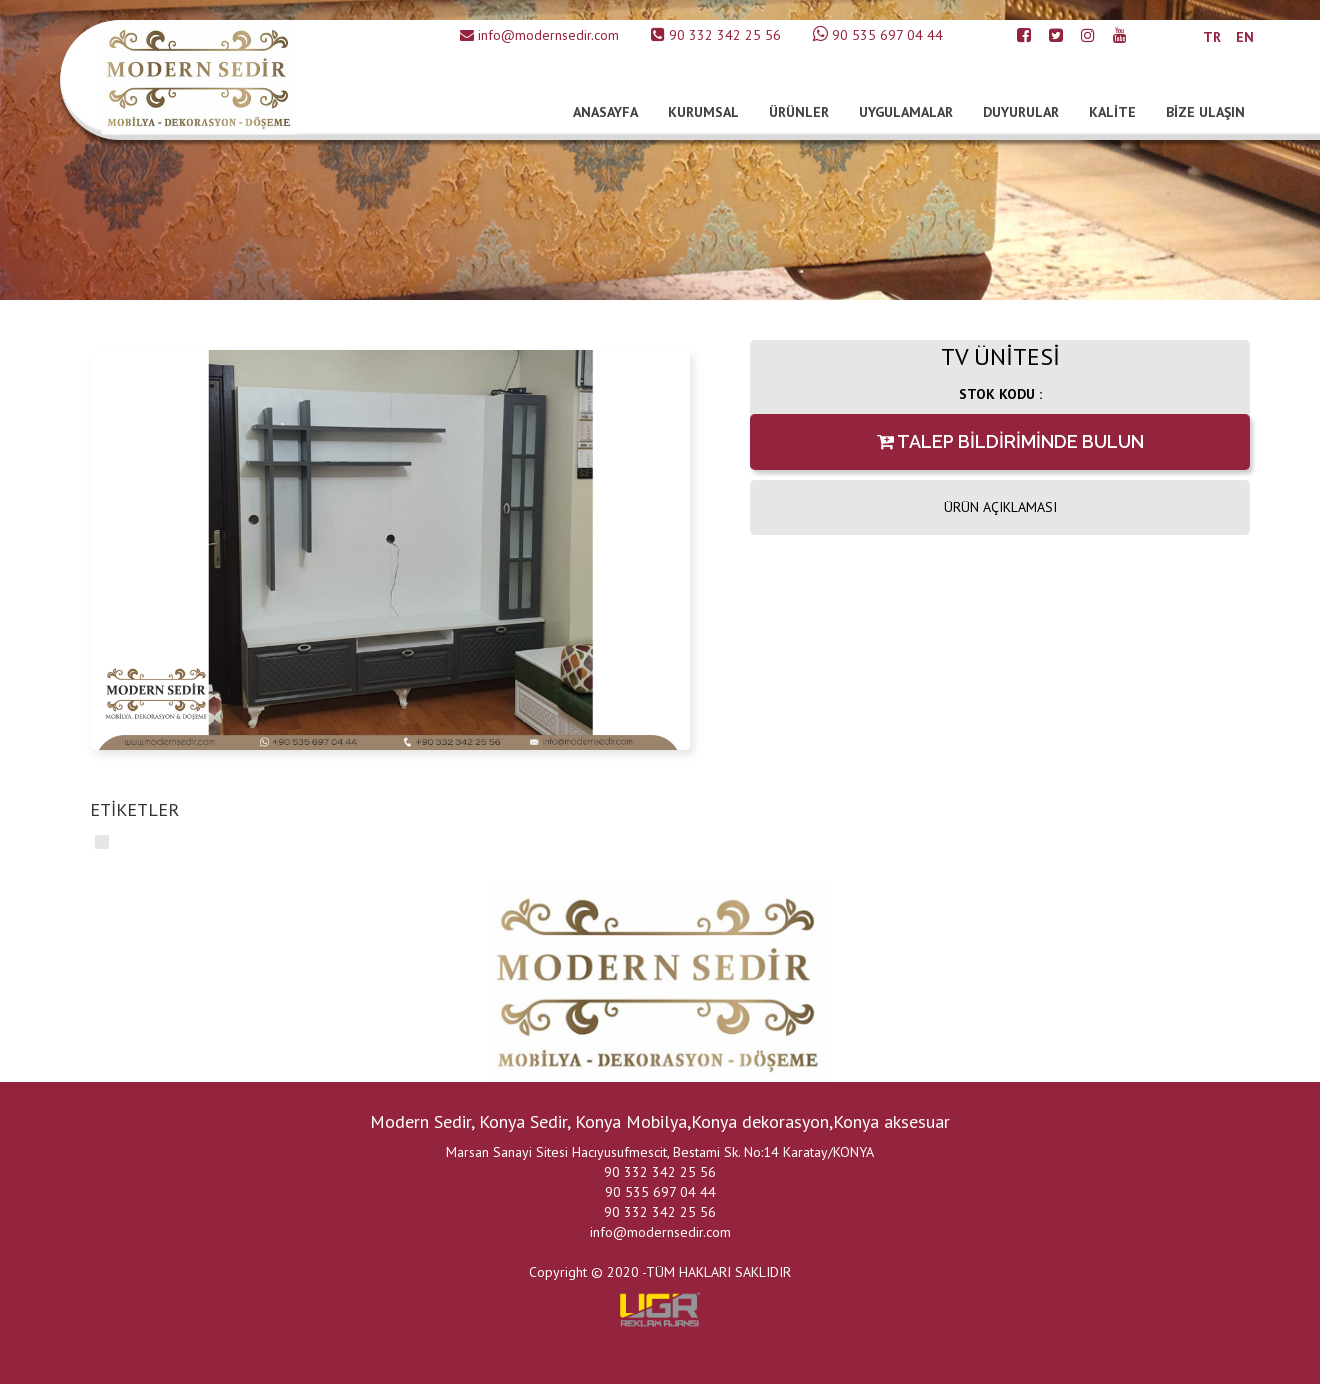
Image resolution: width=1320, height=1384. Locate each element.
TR (1212, 37)
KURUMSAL (703, 112)
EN (1245, 37)
